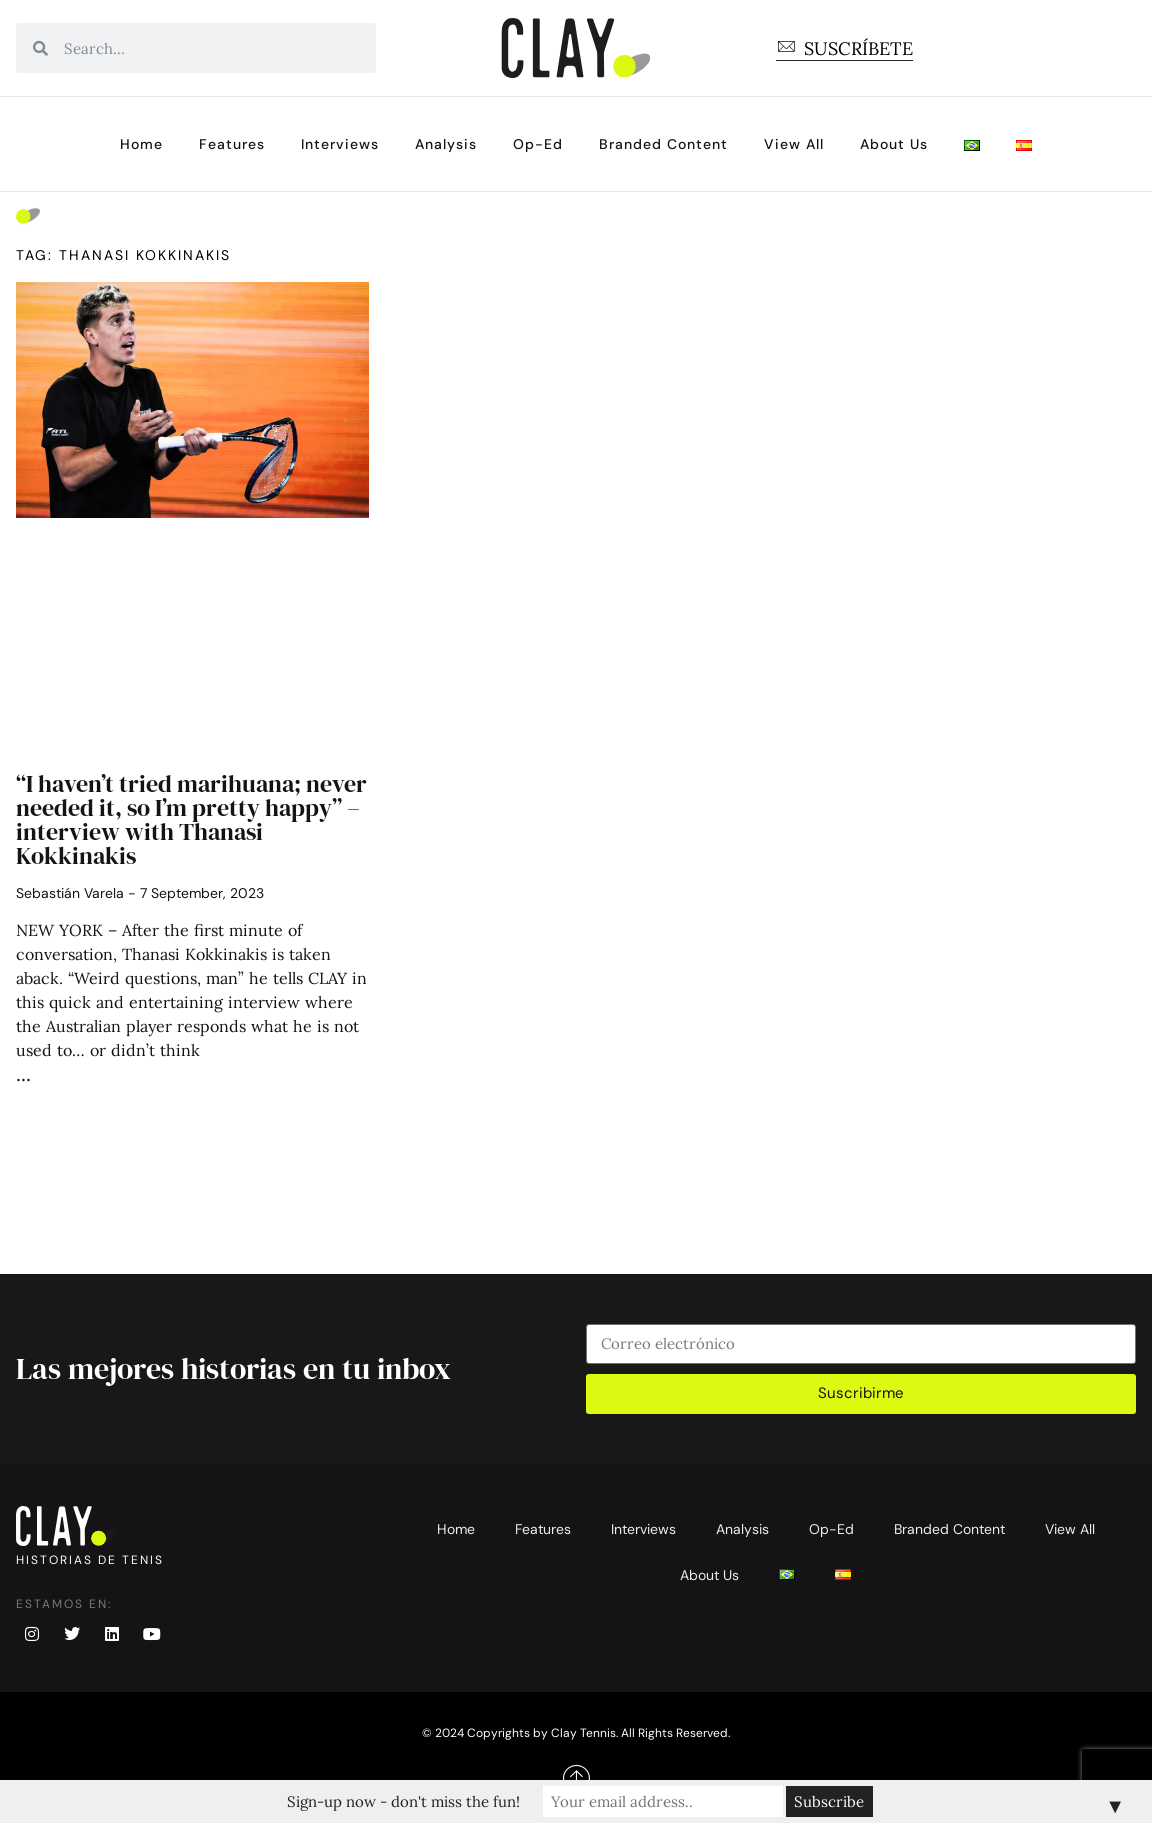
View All (794, 144)
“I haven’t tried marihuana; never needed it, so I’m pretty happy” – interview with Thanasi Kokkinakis (191, 819)
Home (141, 144)
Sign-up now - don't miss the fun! (403, 1801)
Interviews (340, 144)
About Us (894, 144)
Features (232, 144)
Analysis (446, 144)
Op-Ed (538, 144)
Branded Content (663, 144)
